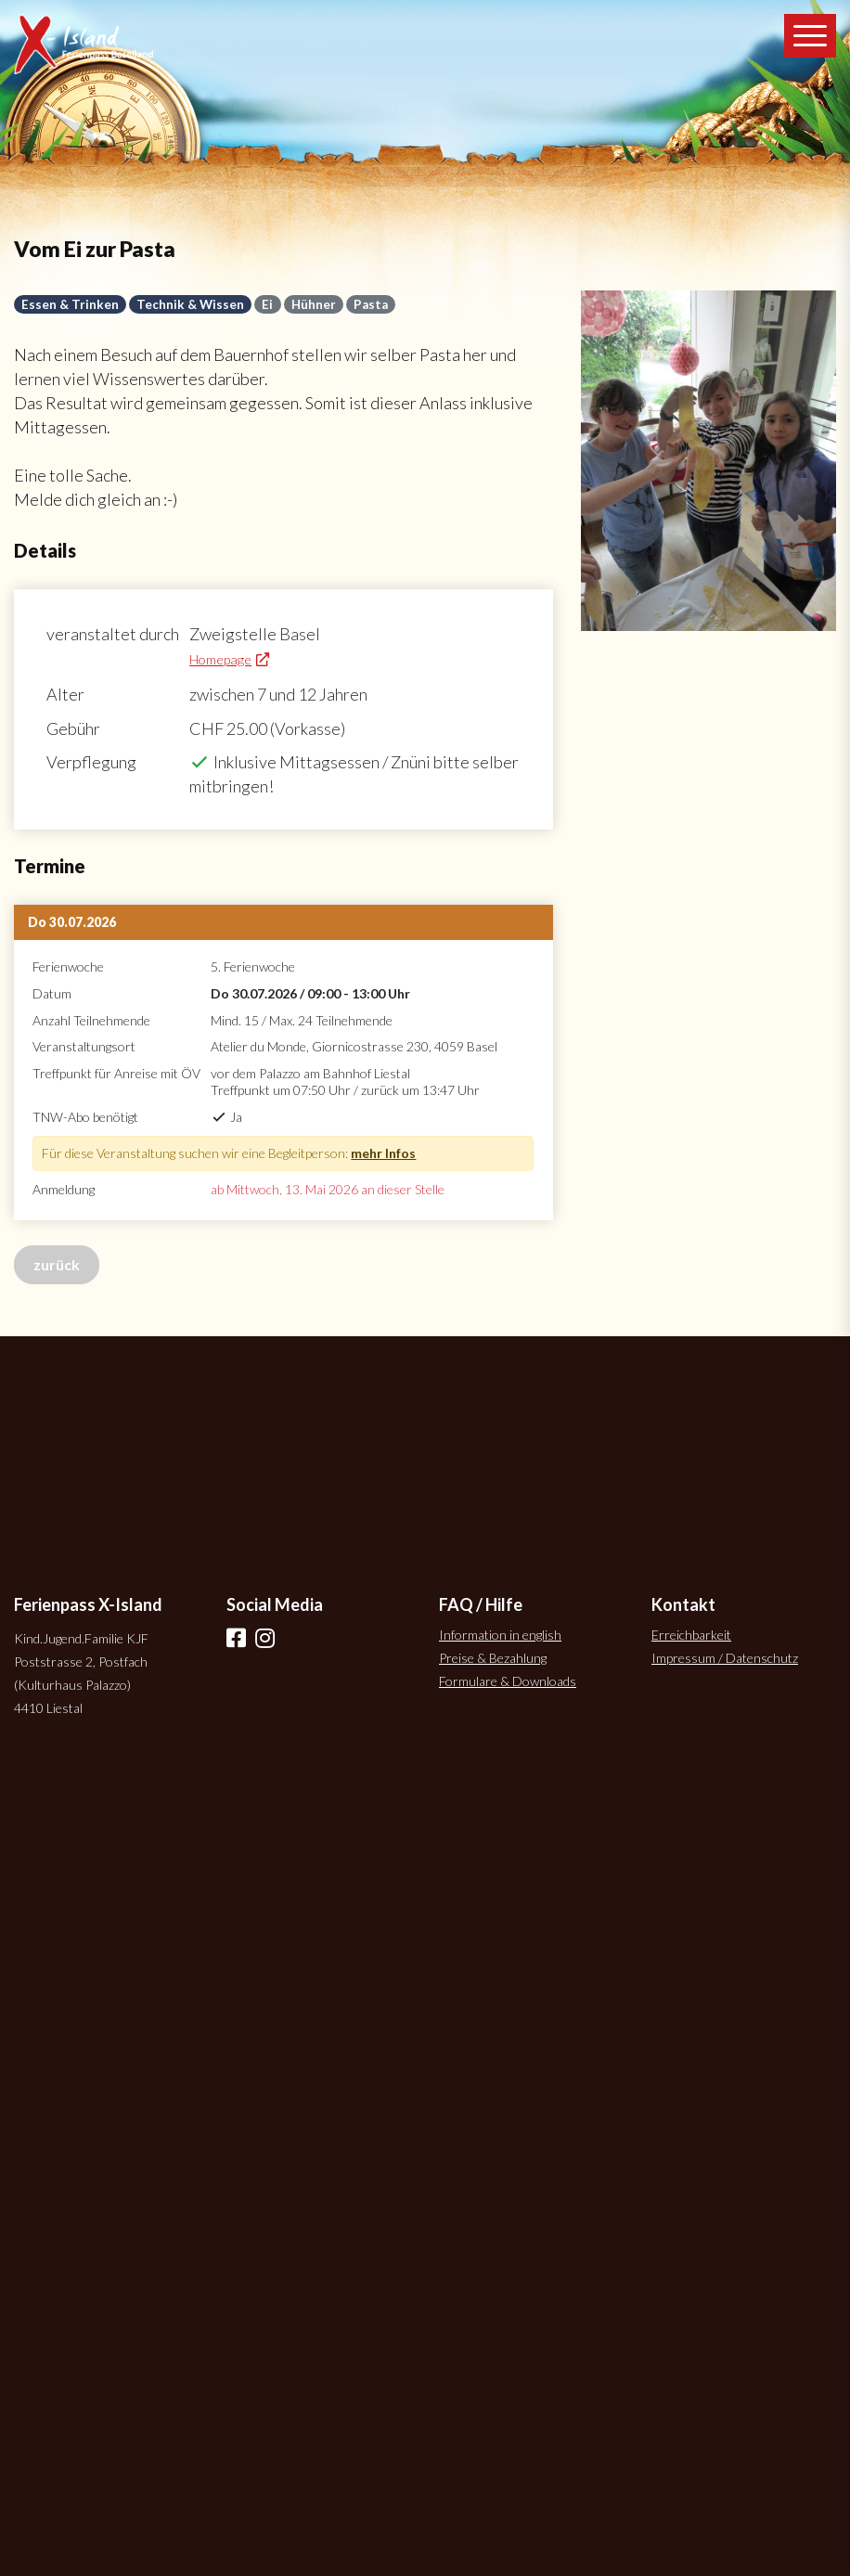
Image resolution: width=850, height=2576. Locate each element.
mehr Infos (383, 1153)
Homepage (220, 659)
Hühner (313, 304)
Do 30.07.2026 (72, 922)
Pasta (371, 304)
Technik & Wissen (190, 304)
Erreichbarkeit (691, 1634)
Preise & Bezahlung (493, 1658)
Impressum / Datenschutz (724, 1658)
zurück (56, 1264)
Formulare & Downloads (507, 1681)
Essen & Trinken (70, 304)
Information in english (500, 1634)
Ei (267, 304)
